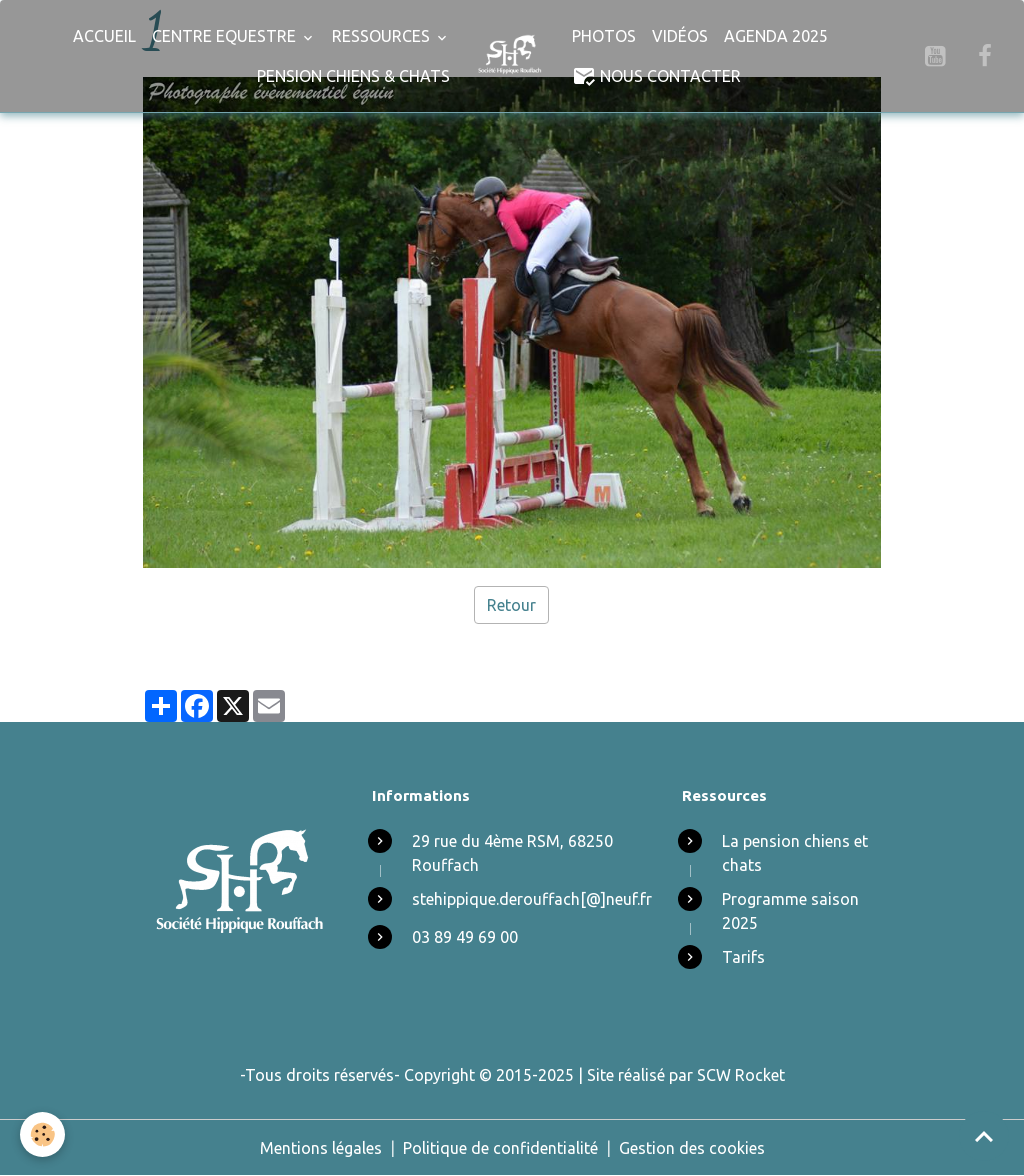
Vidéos (680, 36)
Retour (511, 605)
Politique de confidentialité (500, 1148)
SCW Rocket (741, 1075)
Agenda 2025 (776, 36)
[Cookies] (42, 1134)
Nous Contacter (656, 76)
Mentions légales (321, 1148)
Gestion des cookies (692, 1148)
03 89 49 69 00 (465, 937)
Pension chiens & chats (353, 76)
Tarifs (743, 957)
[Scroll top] (984, 1136)
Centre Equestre (226, 36)
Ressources (383, 36)
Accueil (104, 36)
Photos (604, 36)
